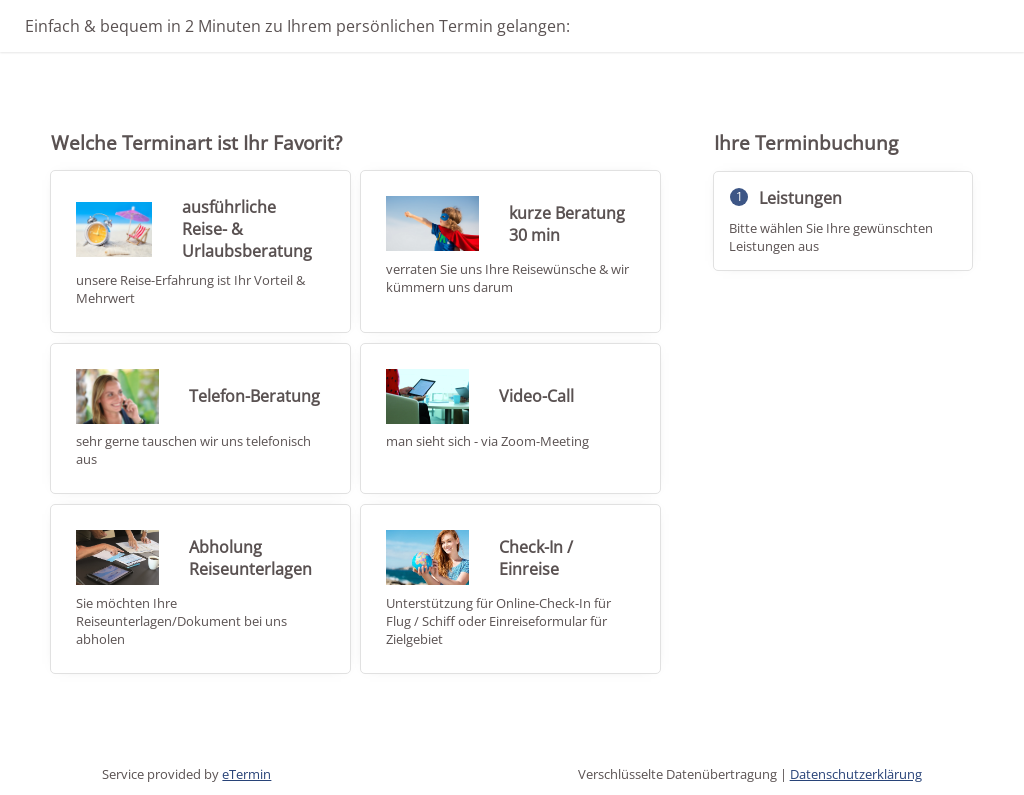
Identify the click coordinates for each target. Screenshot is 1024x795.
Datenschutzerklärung (856, 774)
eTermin (246, 774)
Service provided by (186, 774)
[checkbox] (200, 251)
